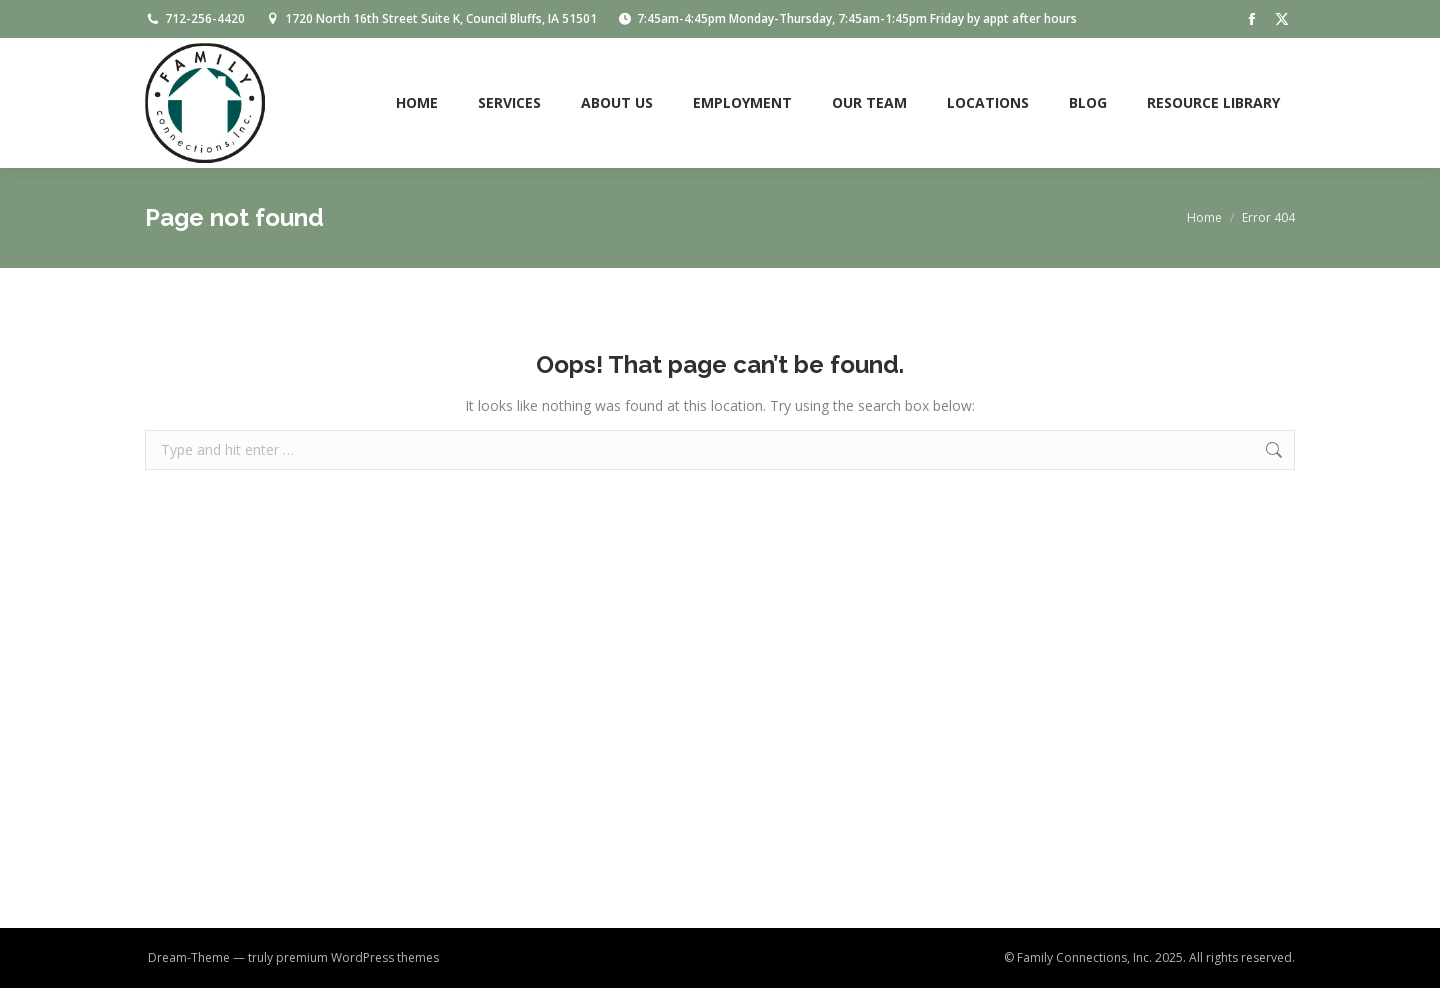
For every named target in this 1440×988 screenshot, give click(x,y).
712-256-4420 (195, 19)
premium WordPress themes (357, 957)
